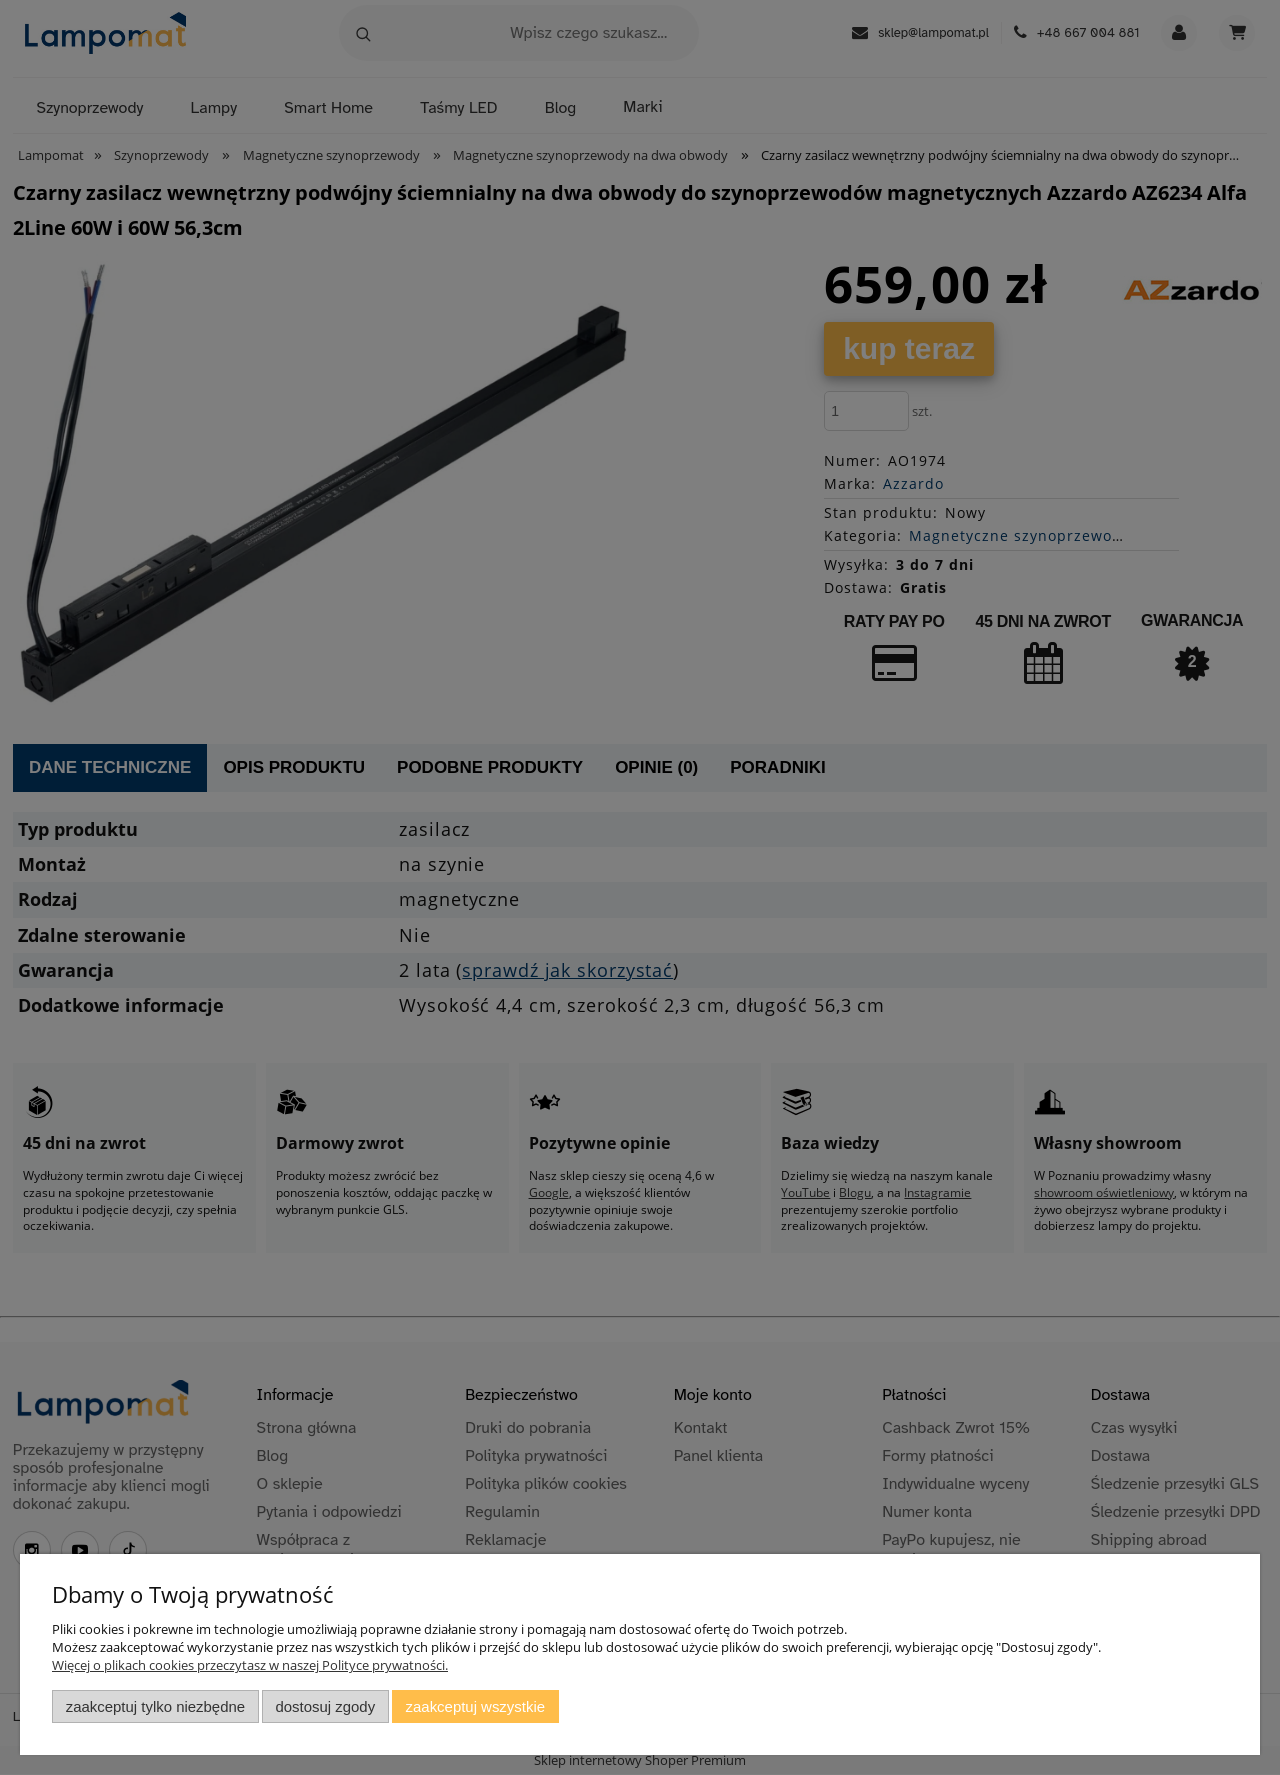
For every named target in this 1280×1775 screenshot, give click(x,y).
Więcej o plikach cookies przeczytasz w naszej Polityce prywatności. (250, 1665)
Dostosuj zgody (325, 1706)
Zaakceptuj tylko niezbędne (155, 1706)
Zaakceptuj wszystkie (475, 1706)
